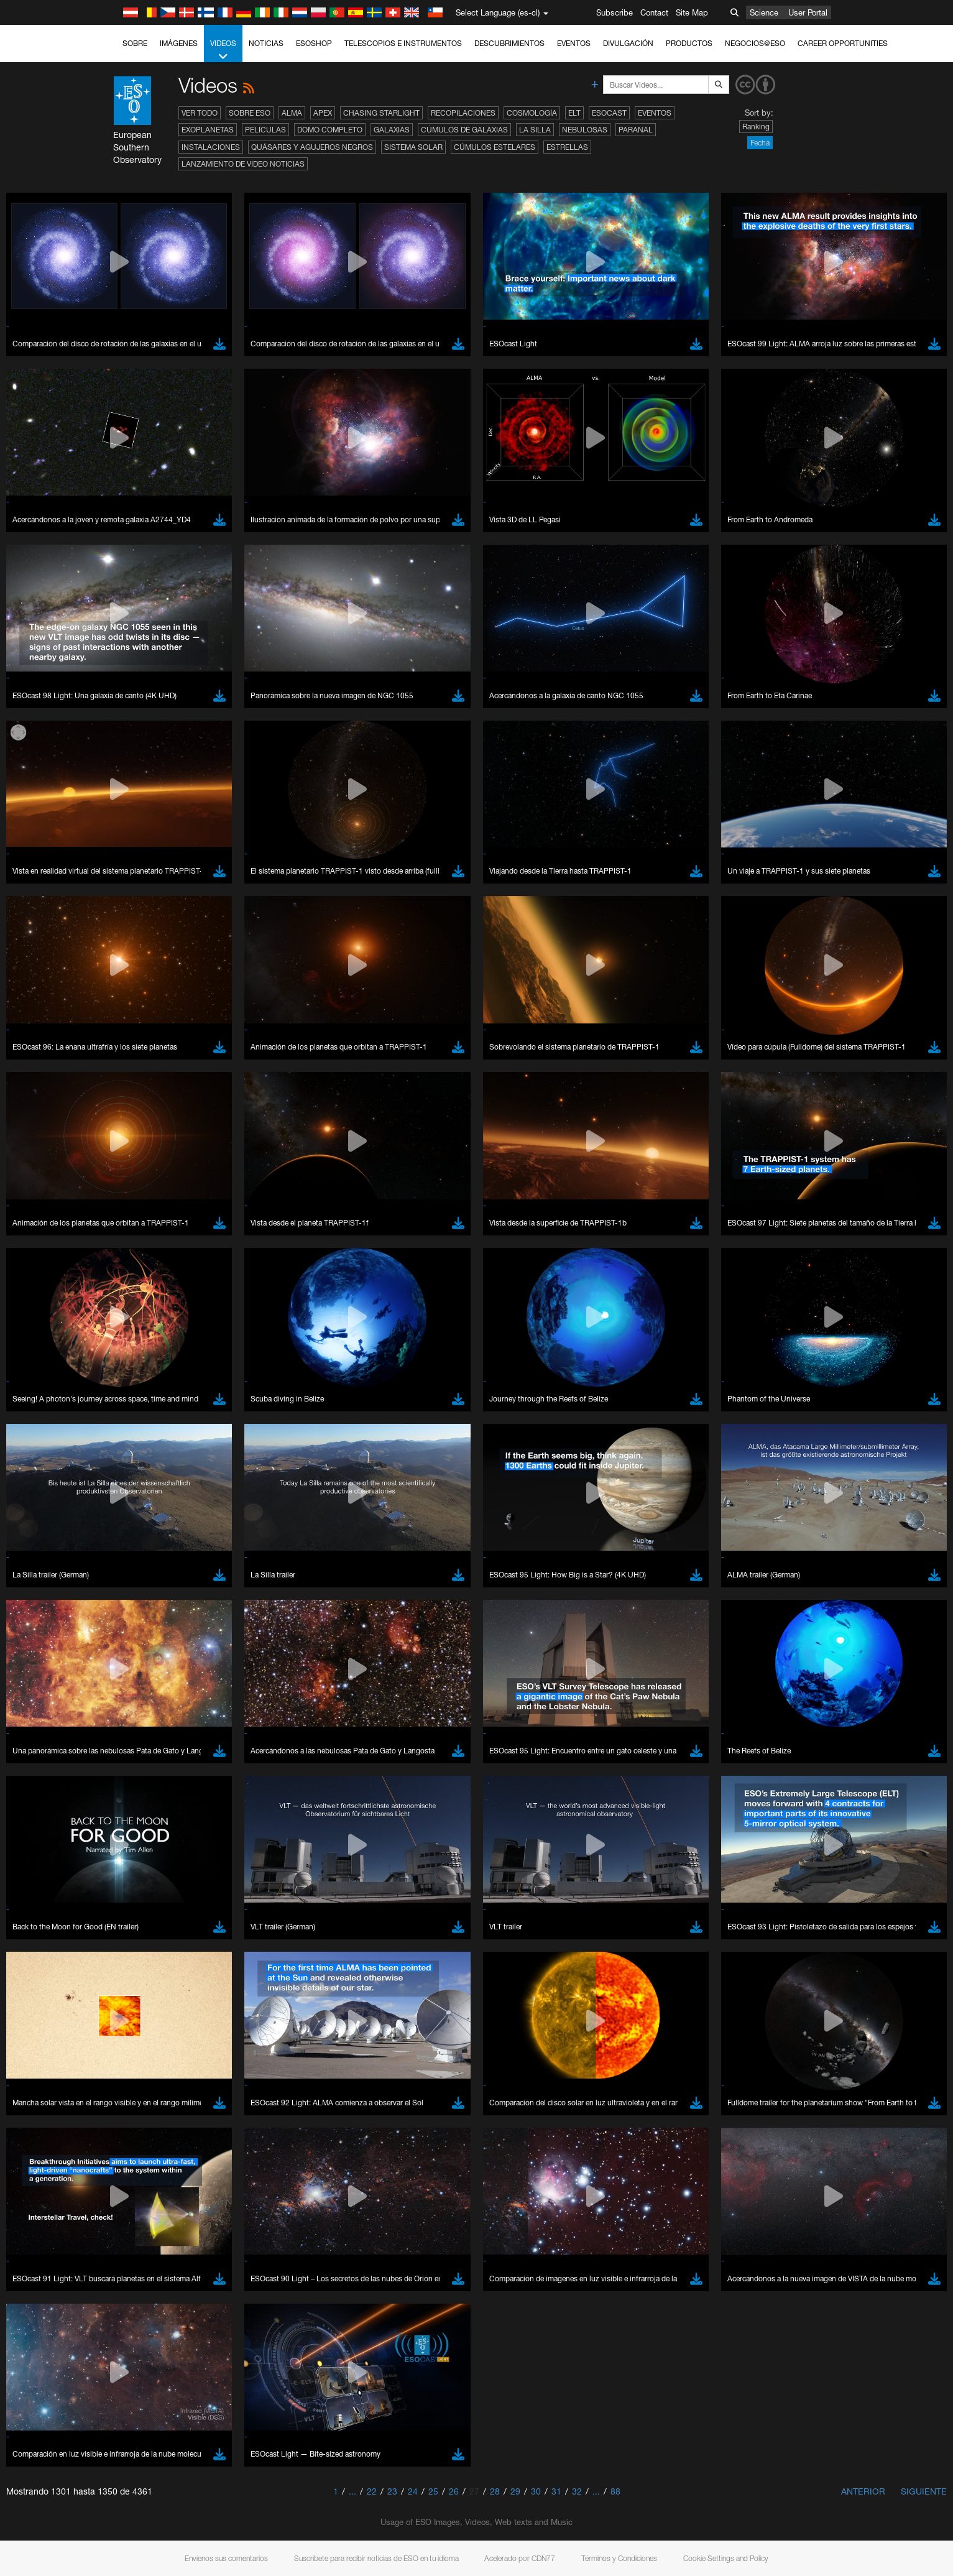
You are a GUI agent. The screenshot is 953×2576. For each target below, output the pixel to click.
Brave (142, 1587)
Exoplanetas (208, 129)
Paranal (636, 129)
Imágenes (179, 43)
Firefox (143, 1622)
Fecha (760, 142)
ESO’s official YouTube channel (387, 1370)
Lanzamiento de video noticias (243, 164)
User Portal (807, 12)
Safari (142, 1633)
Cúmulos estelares (494, 147)
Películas (265, 129)
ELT (574, 113)
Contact (654, 12)
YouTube (122, 1370)
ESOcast (609, 113)
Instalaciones (211, 147)
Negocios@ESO (755, 43)
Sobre (134, 43)
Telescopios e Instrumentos (403, 43)
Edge (141, 1610)
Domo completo (329, 129)
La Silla (535, 129)
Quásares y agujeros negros (312, 147)
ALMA (292, 113)
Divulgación (628, 43)
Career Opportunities (843, 43)
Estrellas (567, 147)
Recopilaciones (463, 113)
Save (135, 1816)
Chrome (146, 1598)
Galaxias (392, 129)
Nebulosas (584, 129)
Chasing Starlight (381, 113)
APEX (322, 113)
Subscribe (614, 12)
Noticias (266, 43)
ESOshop (314, 43)
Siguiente (924, 2491)
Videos (223, 50)
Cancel (195, 1816)
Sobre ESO (249, 113)
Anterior (863, 2491)
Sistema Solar (413, 147)
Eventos (574, 43)
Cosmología (532, 113)
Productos (689, 43)
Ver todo (200, 113)
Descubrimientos (509, 43)
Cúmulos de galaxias (464, 129)
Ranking (756, 126)
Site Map (692, 12)
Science (764, 12)
